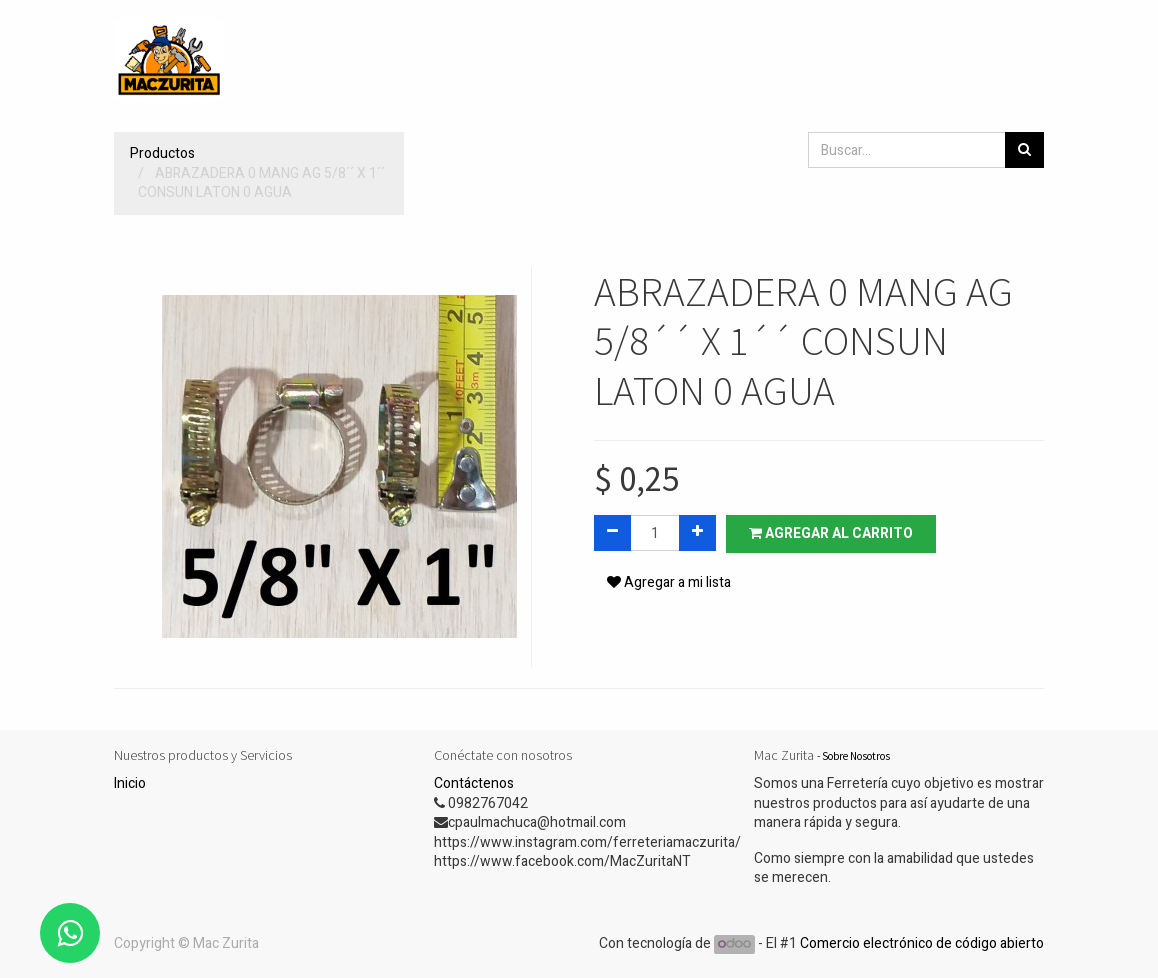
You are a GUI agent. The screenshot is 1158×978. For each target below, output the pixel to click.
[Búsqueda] (1024, 150)
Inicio (130, 783)
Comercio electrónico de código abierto (922, 943)
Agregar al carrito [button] (831, 533)
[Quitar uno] (612, 533)
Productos (162, 153)
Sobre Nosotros (856, 756)
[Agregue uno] (697, 533)
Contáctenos (474, 783)
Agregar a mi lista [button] (669, 582)
